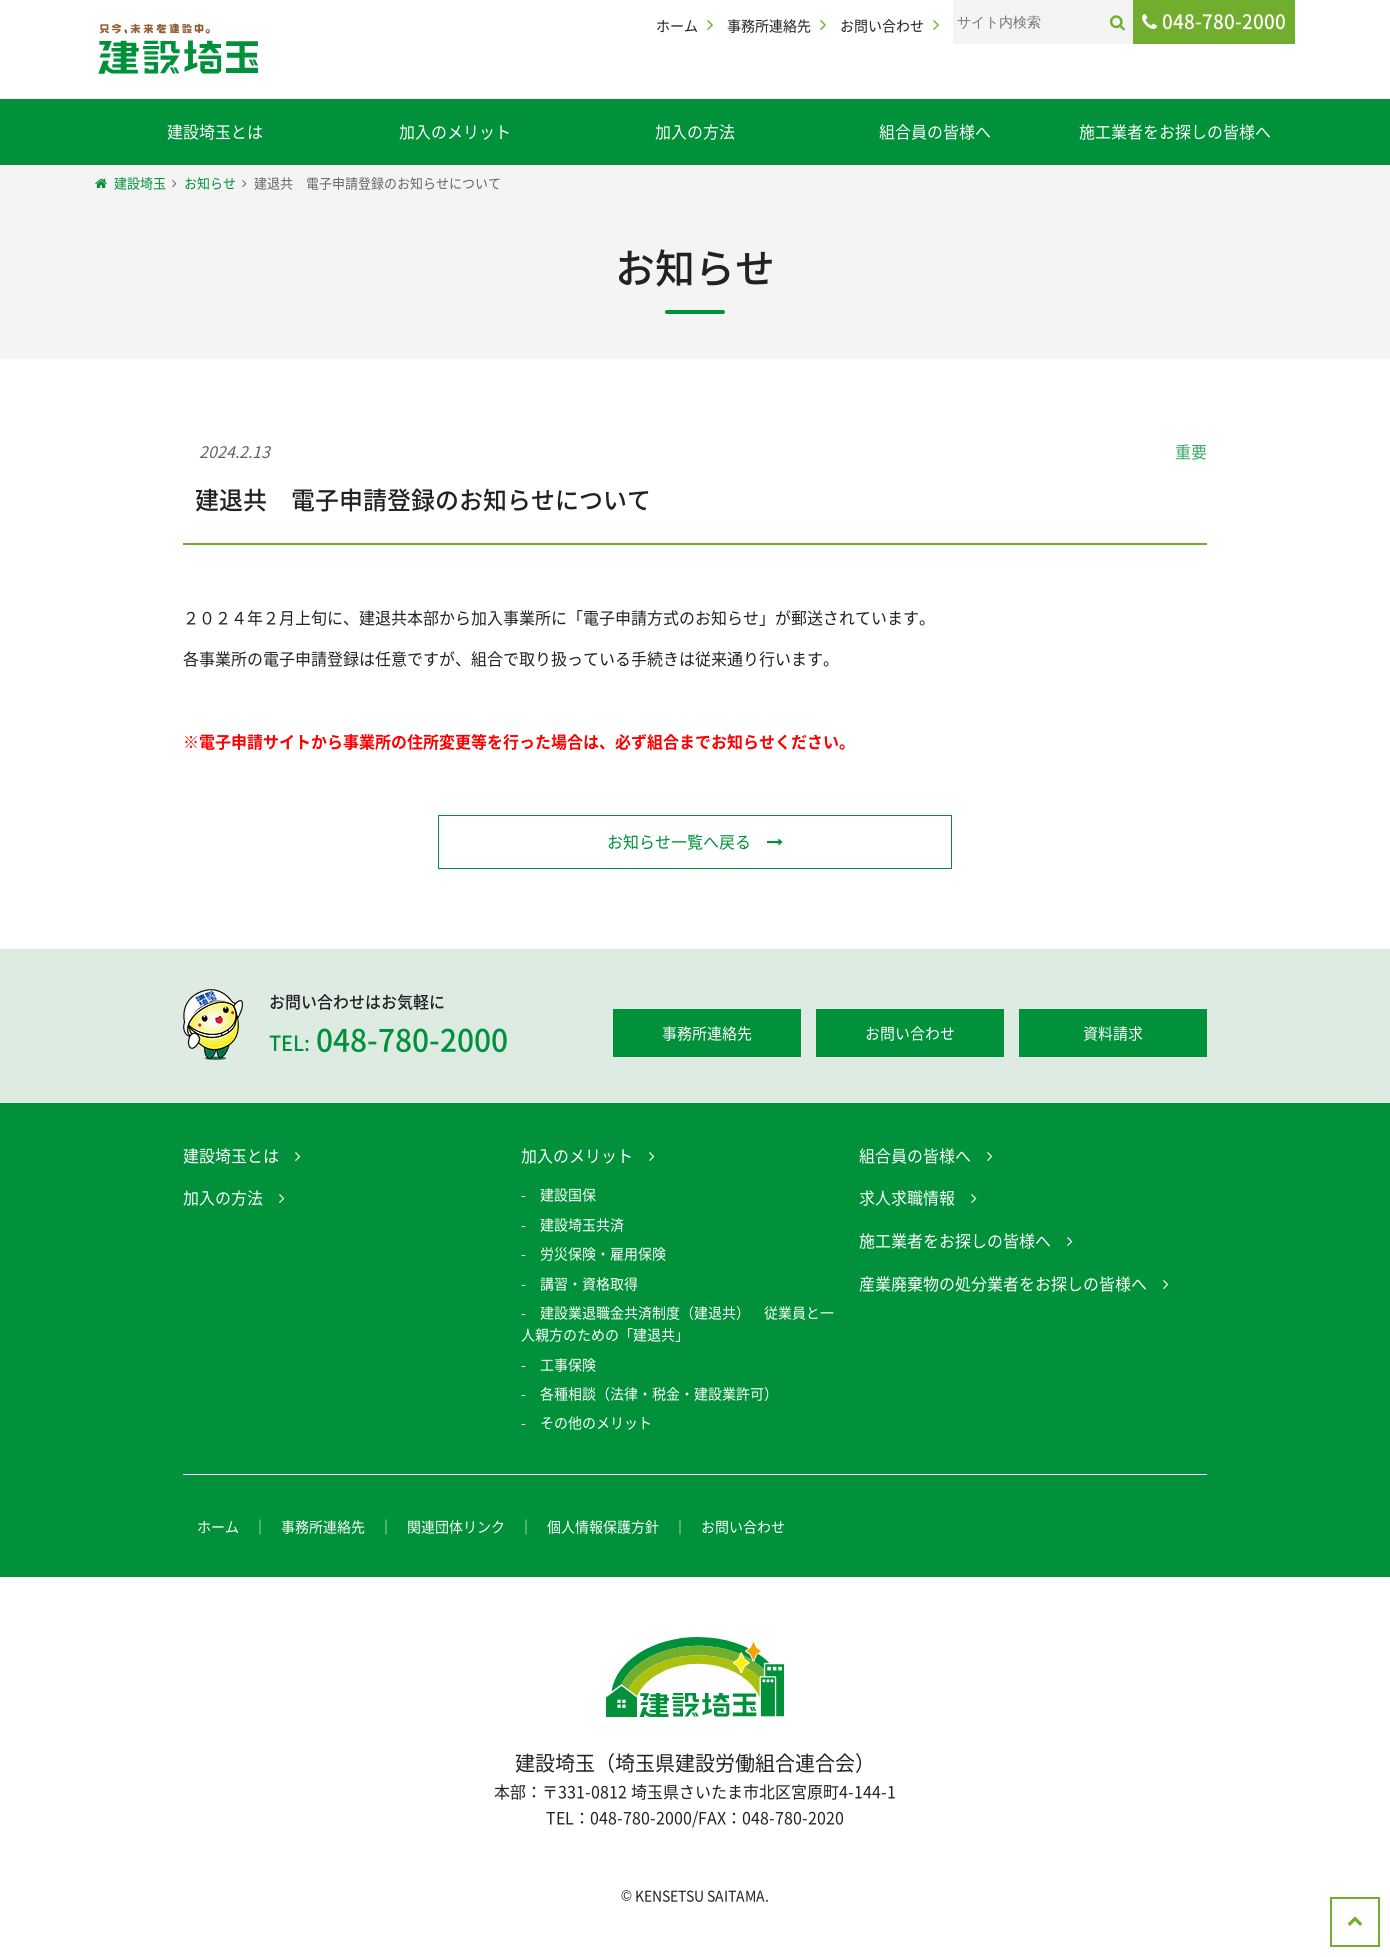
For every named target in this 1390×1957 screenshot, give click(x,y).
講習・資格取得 (589, 1286)
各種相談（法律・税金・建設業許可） (659, 1397)
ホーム (677, 25)
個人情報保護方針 (603, 1529)
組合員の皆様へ (935, 131)
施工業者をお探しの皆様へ (1175, 131)
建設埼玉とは (215, 131)
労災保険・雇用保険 (603, 1257)
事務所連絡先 (769, 25)
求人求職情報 (907, 1201)
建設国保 (568, 1198)
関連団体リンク (456, 1529)
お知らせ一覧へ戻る (679, 841)
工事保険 (568, 1367)
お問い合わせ (882, 25)
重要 (1191, 451)
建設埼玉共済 (582, 1227)
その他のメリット (596, 1426)
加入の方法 (695, 131)
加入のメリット (455, 131)
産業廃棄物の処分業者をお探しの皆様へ (1003, 1286)
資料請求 (1113, 1037)
